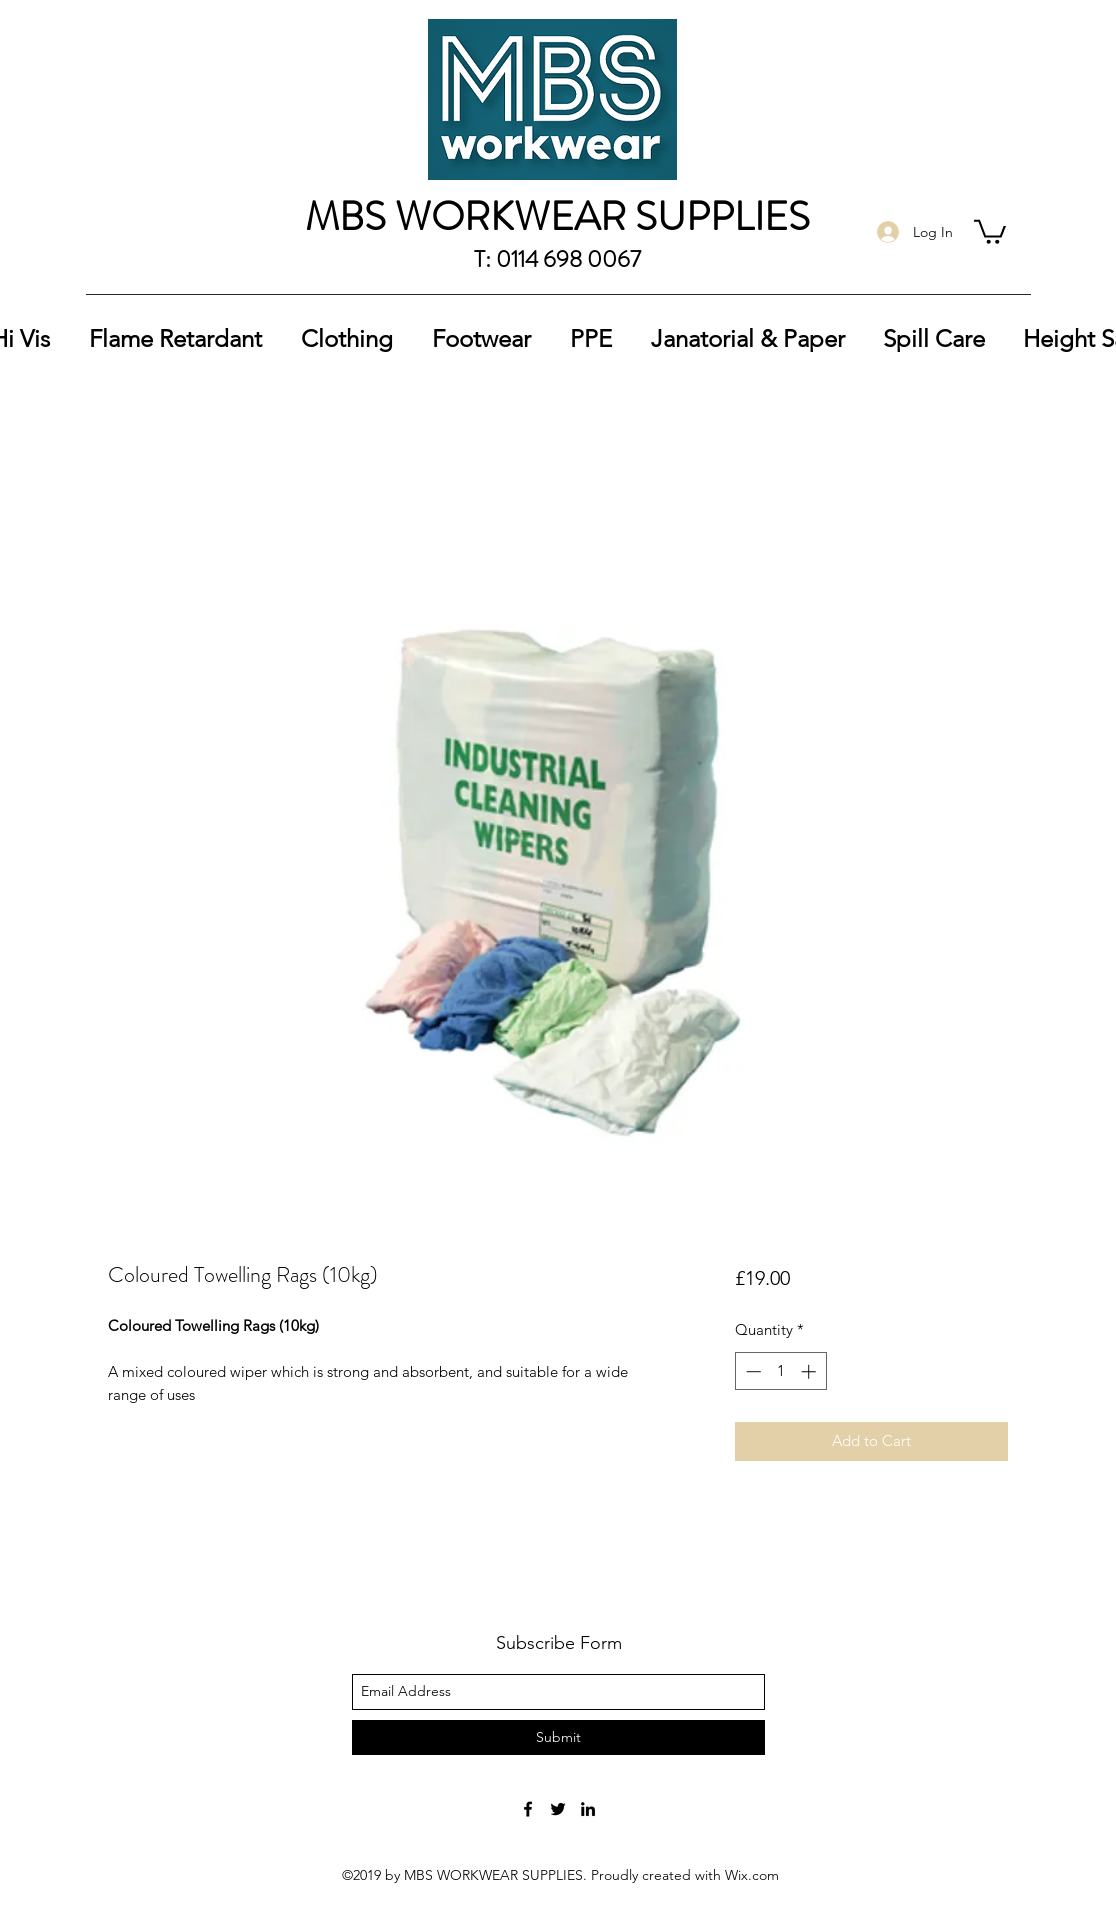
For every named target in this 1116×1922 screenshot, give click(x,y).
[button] (990, 230)
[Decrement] (751, 1371)
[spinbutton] (780, 1371)
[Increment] (810, 1371)
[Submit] (558, 1737)
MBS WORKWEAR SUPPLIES (557, 216)
